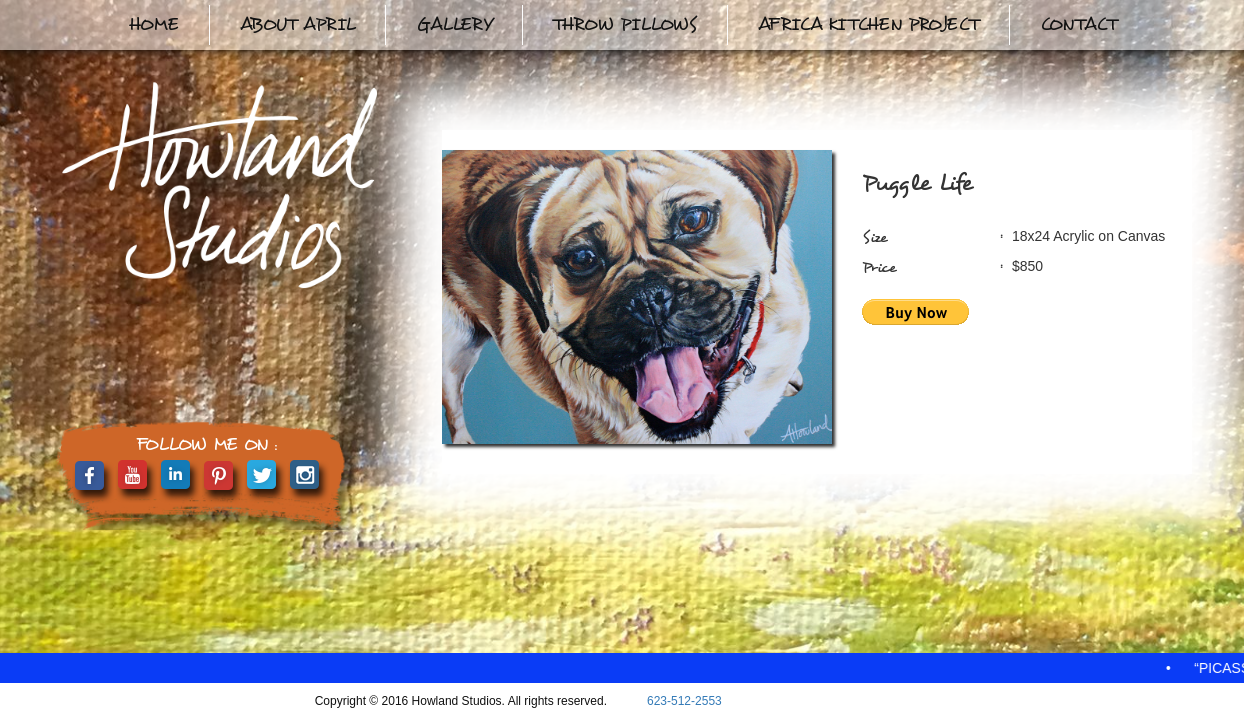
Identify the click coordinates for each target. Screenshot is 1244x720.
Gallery (454, 24)
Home (153, 24)
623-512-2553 (684, 701)
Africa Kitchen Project (868, 24)
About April (297, 24)
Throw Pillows (625, 24)
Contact (1078, 24)
